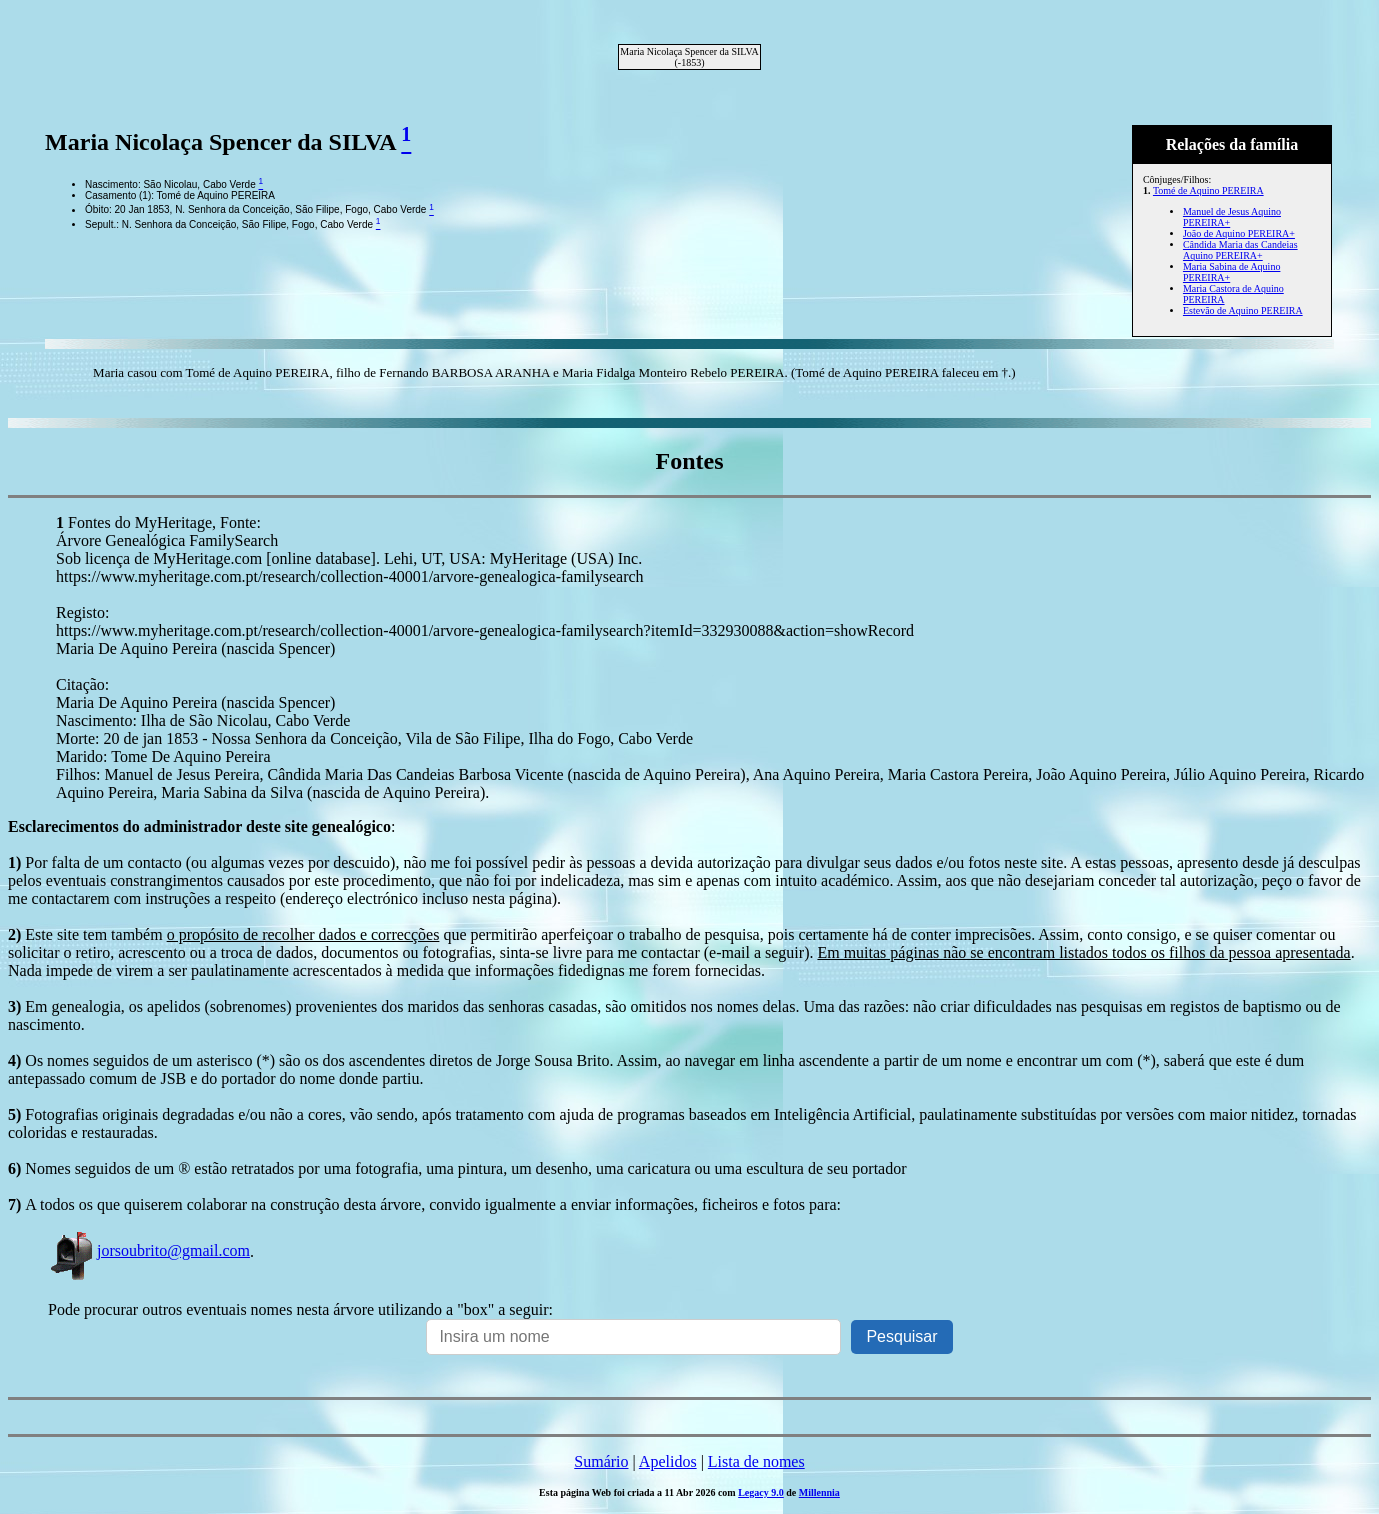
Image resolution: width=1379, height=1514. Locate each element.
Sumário (601, 1461)
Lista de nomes (756, 1461)
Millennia (819, 1492)
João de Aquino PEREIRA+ (1239, 233)
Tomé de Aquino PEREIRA (1208, 190)
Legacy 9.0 (761, 1492)
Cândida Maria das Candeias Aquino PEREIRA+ (1240, 250)
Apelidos (668, 1461)
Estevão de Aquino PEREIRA (1243, 310)
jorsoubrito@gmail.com (149, 1250)
